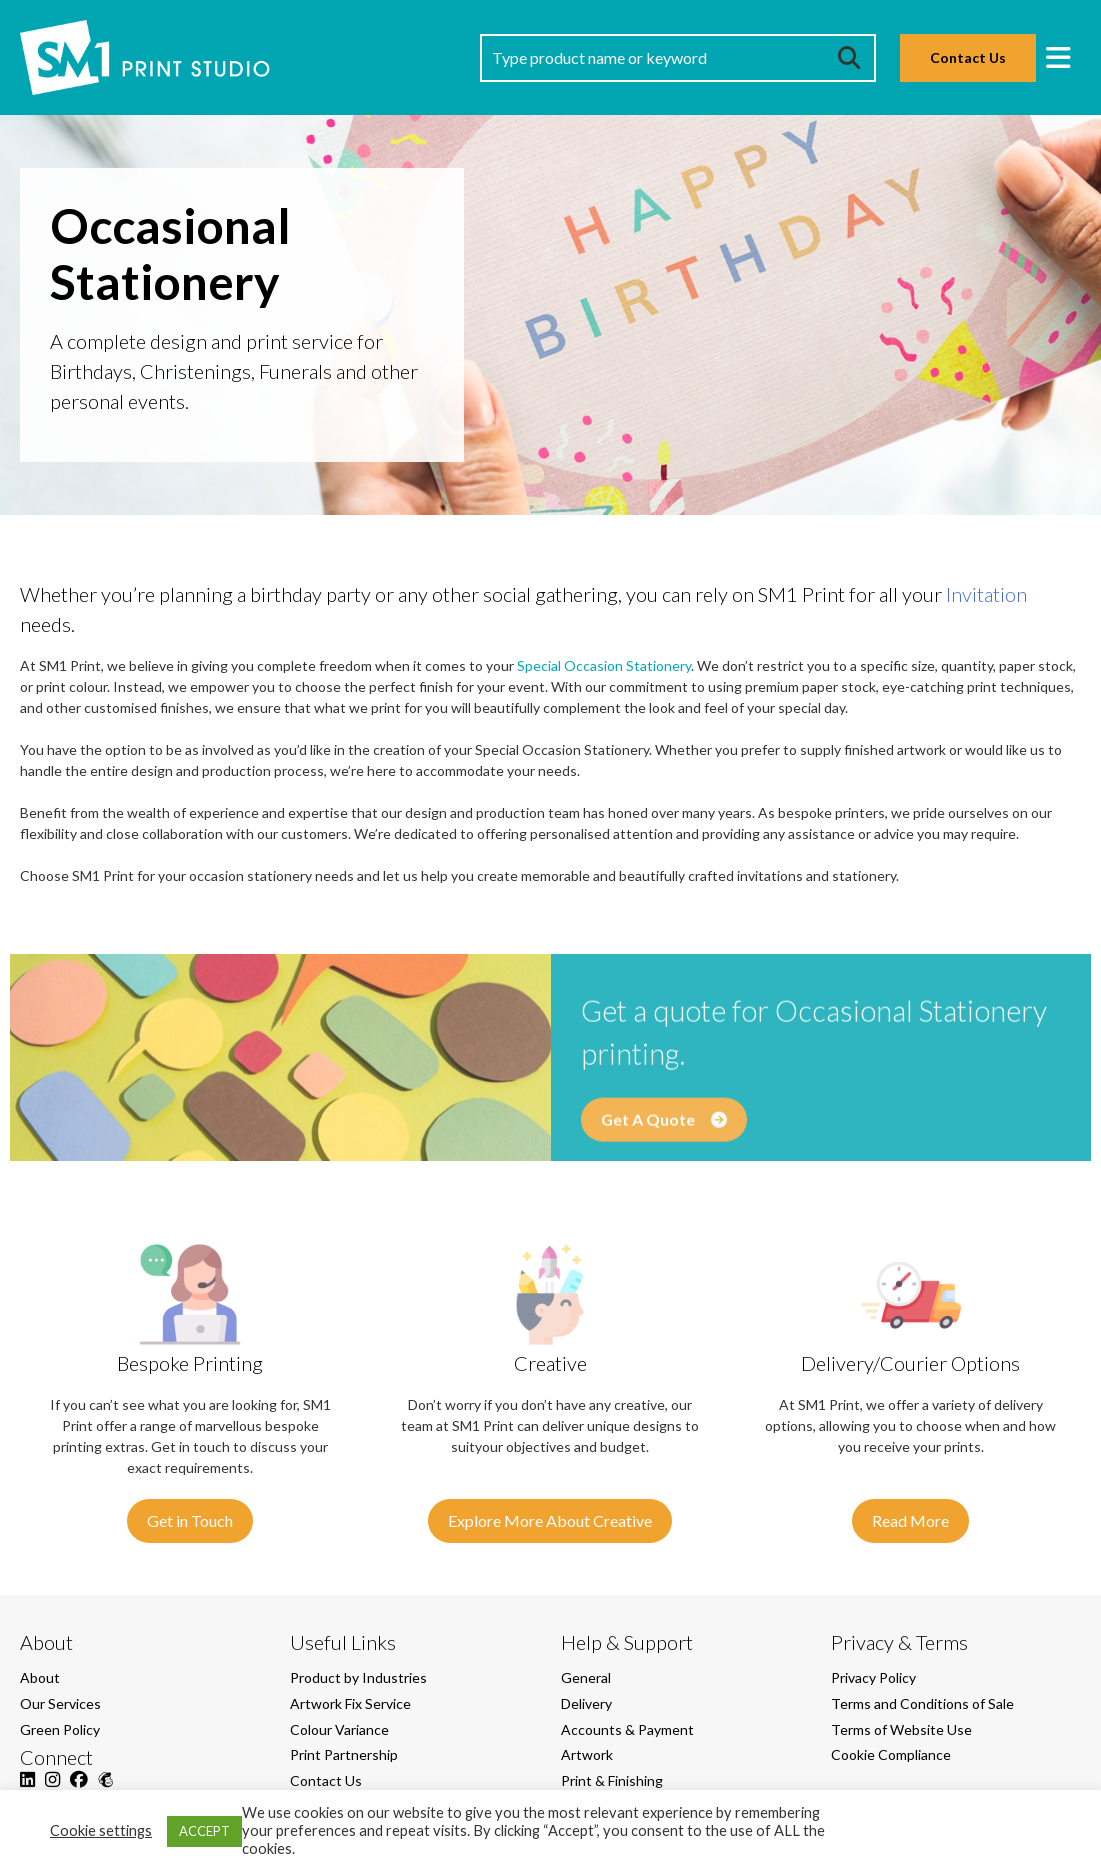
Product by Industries (358, 1677)
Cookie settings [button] (101, 1830)
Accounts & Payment (627, 1729)
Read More (910, 1520)
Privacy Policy (873, 1677)
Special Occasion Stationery (604, 665)
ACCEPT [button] (204, 1831)
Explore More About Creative (550, 1520)
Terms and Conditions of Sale (922, 1703)
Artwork (587, 1754)
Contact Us (968, 57)
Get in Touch (190, 1520)
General (586, 1677)
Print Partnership (344, 1754)
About (40, 1677)
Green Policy (60, 1729)
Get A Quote (664, 1133)
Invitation (986, 594)
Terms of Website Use (901, 1729)
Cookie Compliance (891, 1754)
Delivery (586, 1703)
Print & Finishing (612, 1780)
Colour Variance (339, 1729)
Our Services (60, 1703)
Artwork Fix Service (350, 1703)
